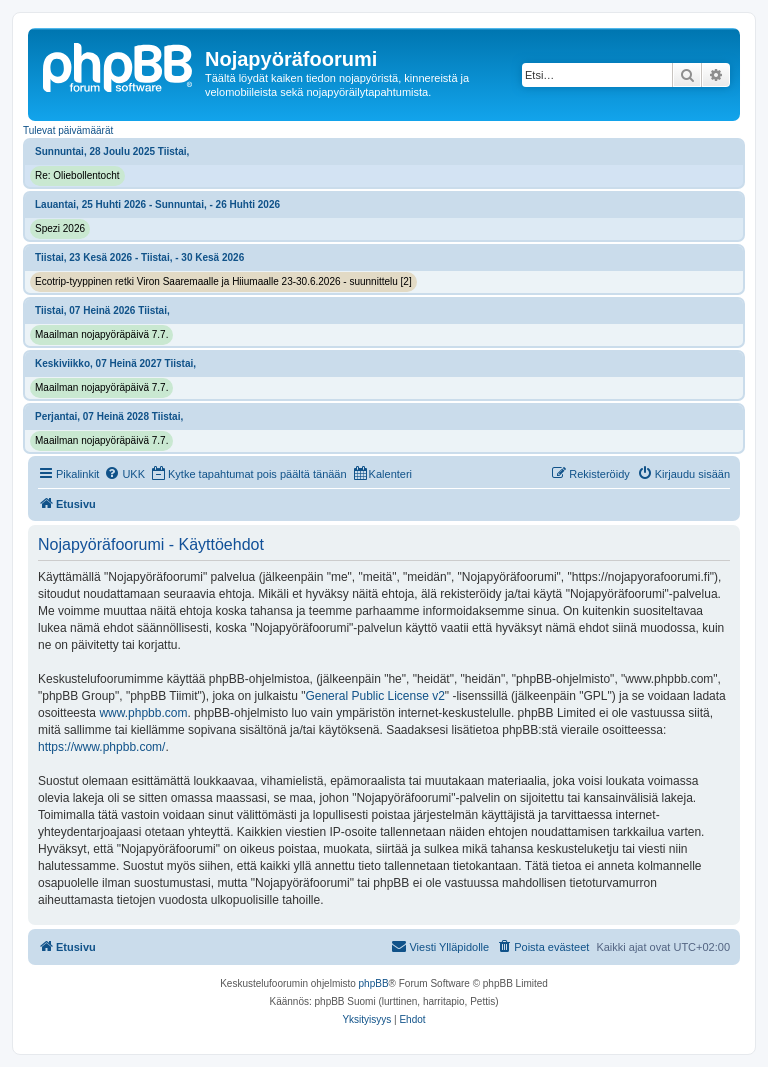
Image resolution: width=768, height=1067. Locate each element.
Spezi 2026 (60, 228)
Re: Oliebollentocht (77, 175)
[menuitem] (124, 474)
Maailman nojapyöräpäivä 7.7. (101, 334)
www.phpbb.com (143, 713)
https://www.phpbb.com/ (101, 747)
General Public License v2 (374, 696)
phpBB (374, 983)
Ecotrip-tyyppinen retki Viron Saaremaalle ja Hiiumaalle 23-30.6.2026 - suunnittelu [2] (223, 281)
